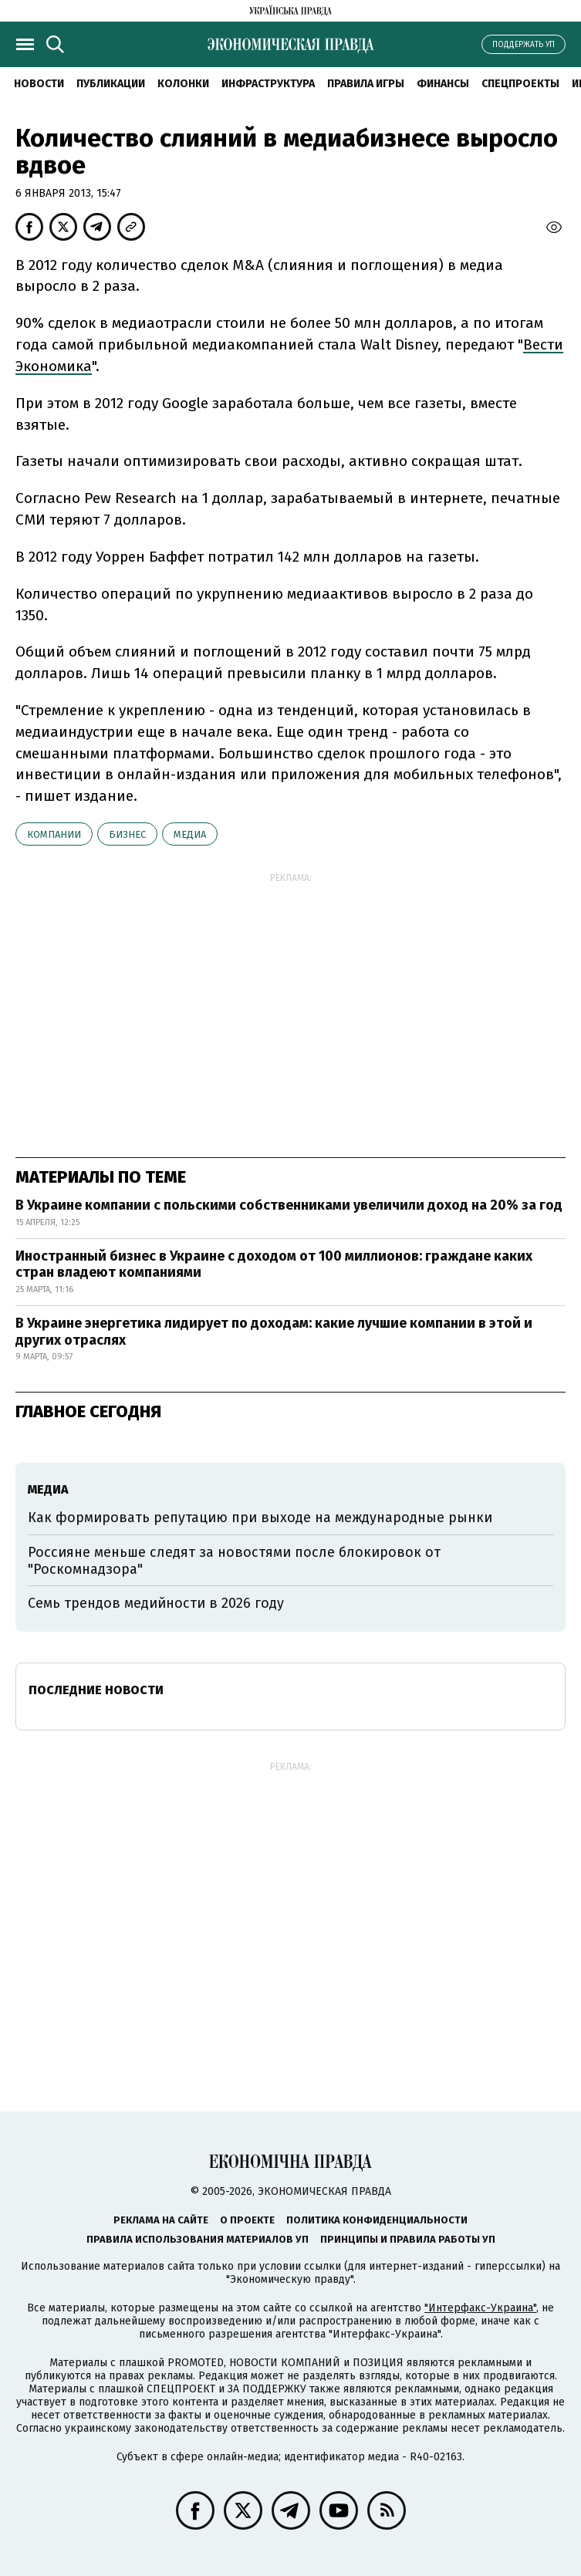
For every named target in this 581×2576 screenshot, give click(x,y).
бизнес (127, 834)
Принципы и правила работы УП (407, 2239)
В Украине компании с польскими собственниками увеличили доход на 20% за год (288, 1205)
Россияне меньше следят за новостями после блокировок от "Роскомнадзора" (234, 1561)
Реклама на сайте (160, 2220)
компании (54, 834)
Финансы (443, 83)
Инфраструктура (268, 83)
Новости (39, 83)
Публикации (110, 83)
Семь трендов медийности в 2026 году (156, 1603)
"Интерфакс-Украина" (480, 2307)
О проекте (247, 2220)
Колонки (183, 83)
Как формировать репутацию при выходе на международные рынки (260, 1517)
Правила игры (365, 83)
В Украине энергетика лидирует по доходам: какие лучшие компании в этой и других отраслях (273, 1332)
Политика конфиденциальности (377, 2220)
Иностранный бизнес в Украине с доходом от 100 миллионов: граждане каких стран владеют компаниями (273, 1264)
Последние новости (96, 1690)
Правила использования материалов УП (197, 2239)
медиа (190, 834)
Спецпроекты (520, 83)
